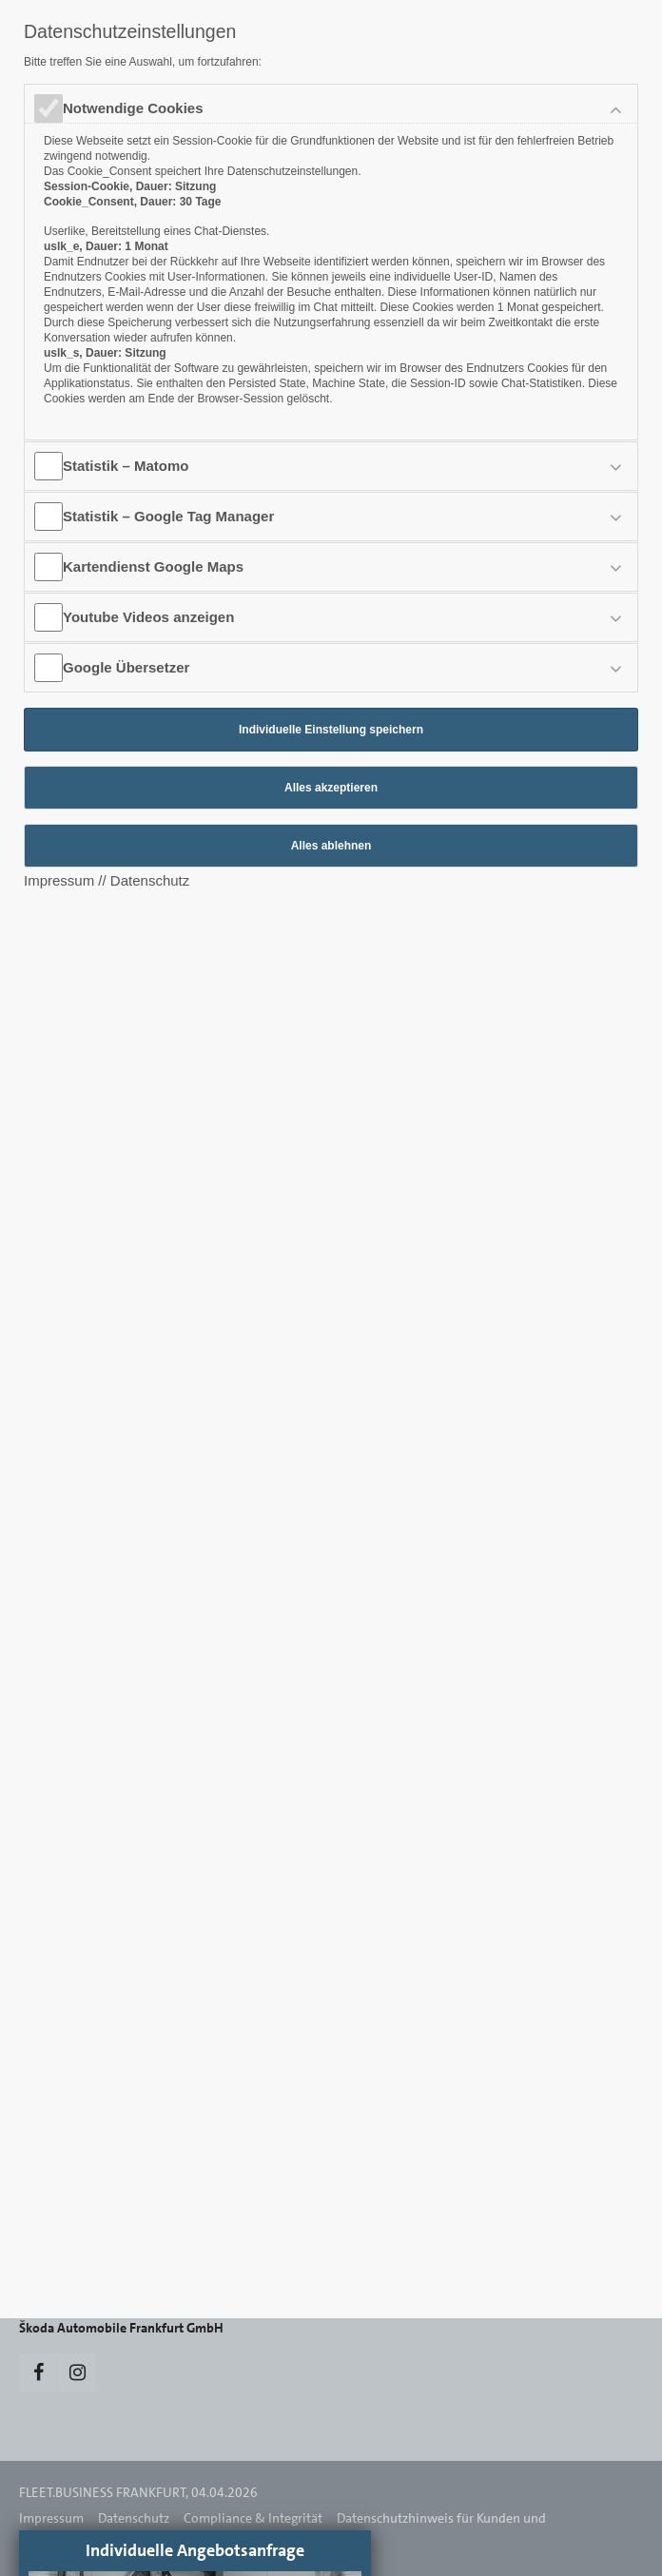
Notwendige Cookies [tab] (133, 108)
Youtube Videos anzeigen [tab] (148, 617)
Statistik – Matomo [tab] (126, 466)
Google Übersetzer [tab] (126, 667)
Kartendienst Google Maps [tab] (153, 566)
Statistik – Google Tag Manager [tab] (168, 516)
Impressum (51, 2518)
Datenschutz (133, 2518)
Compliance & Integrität (253, 2518)
